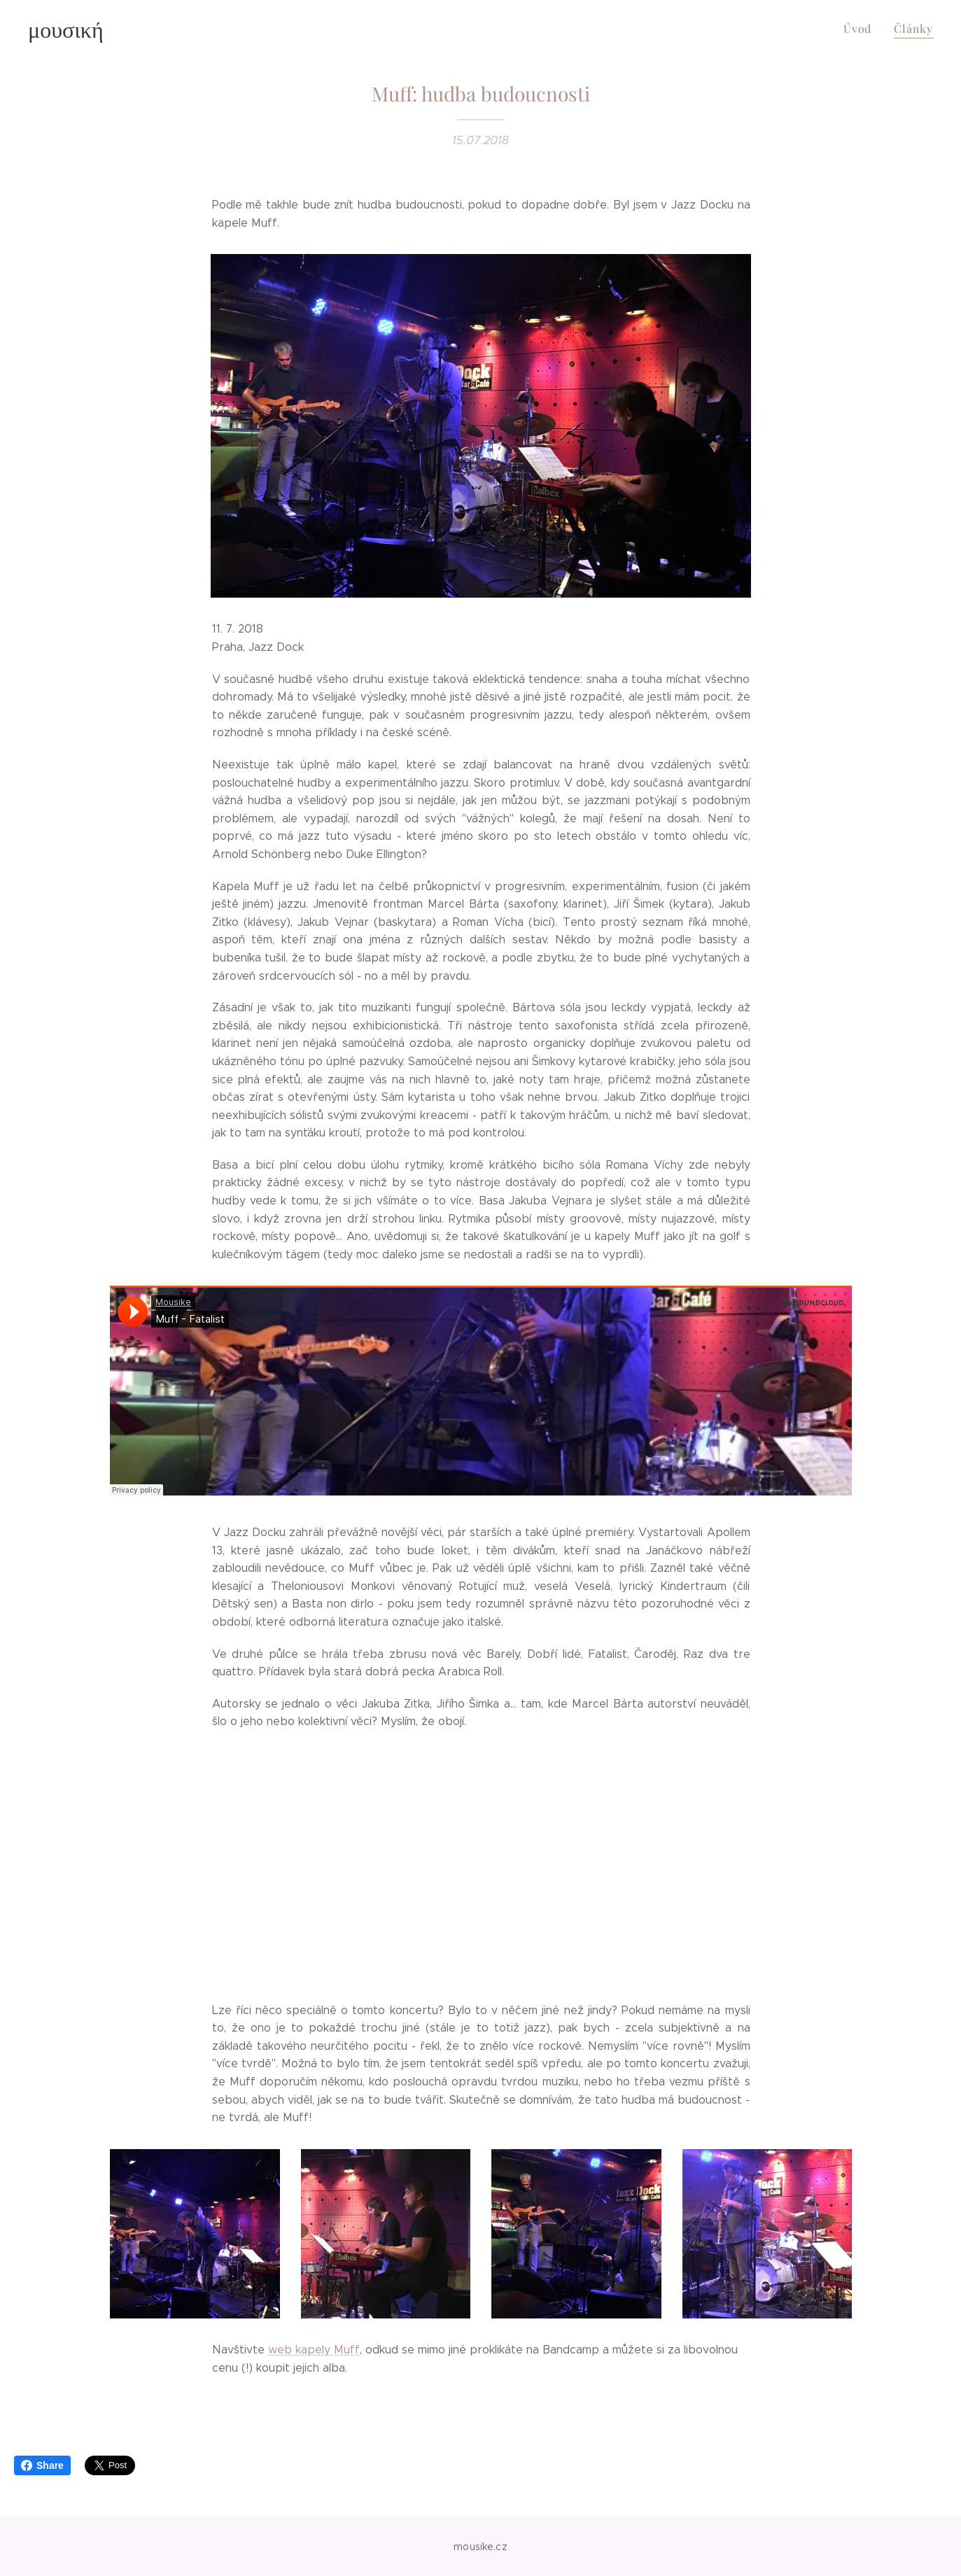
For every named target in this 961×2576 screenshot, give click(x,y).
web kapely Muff (313, 2349)
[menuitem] (864, 28)
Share (42, 2465)
